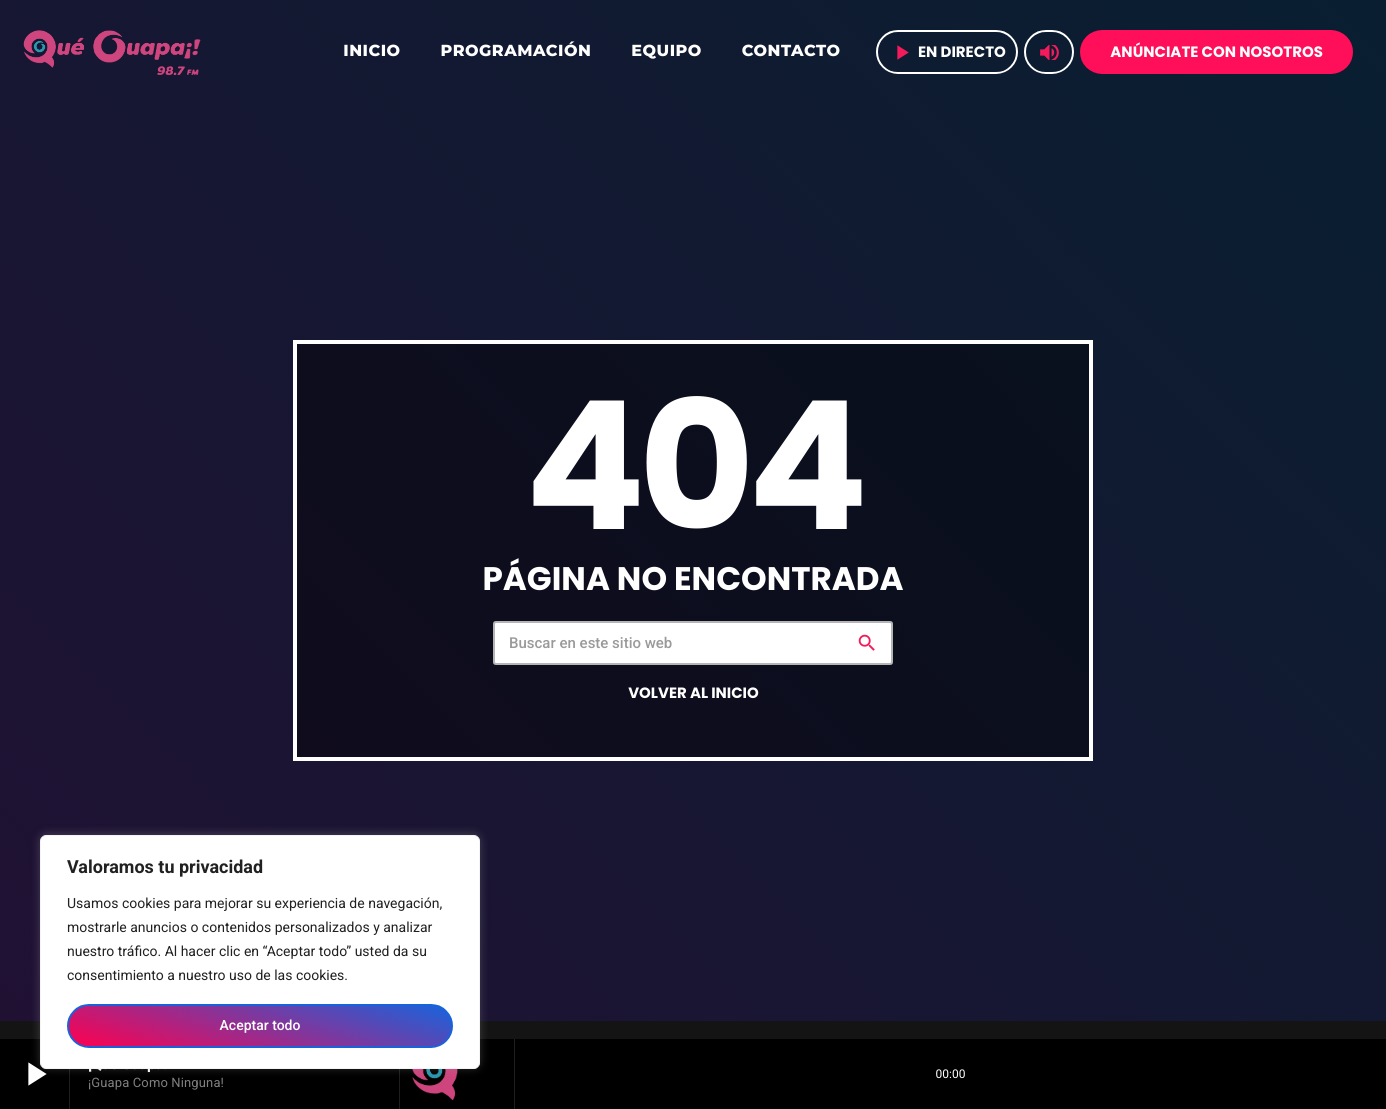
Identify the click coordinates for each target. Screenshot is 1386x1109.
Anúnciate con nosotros (1216, 52)
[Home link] (113, 52)
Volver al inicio (693, 693)
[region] (260, 952)
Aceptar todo (260, 1026)
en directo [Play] (947, 52)
